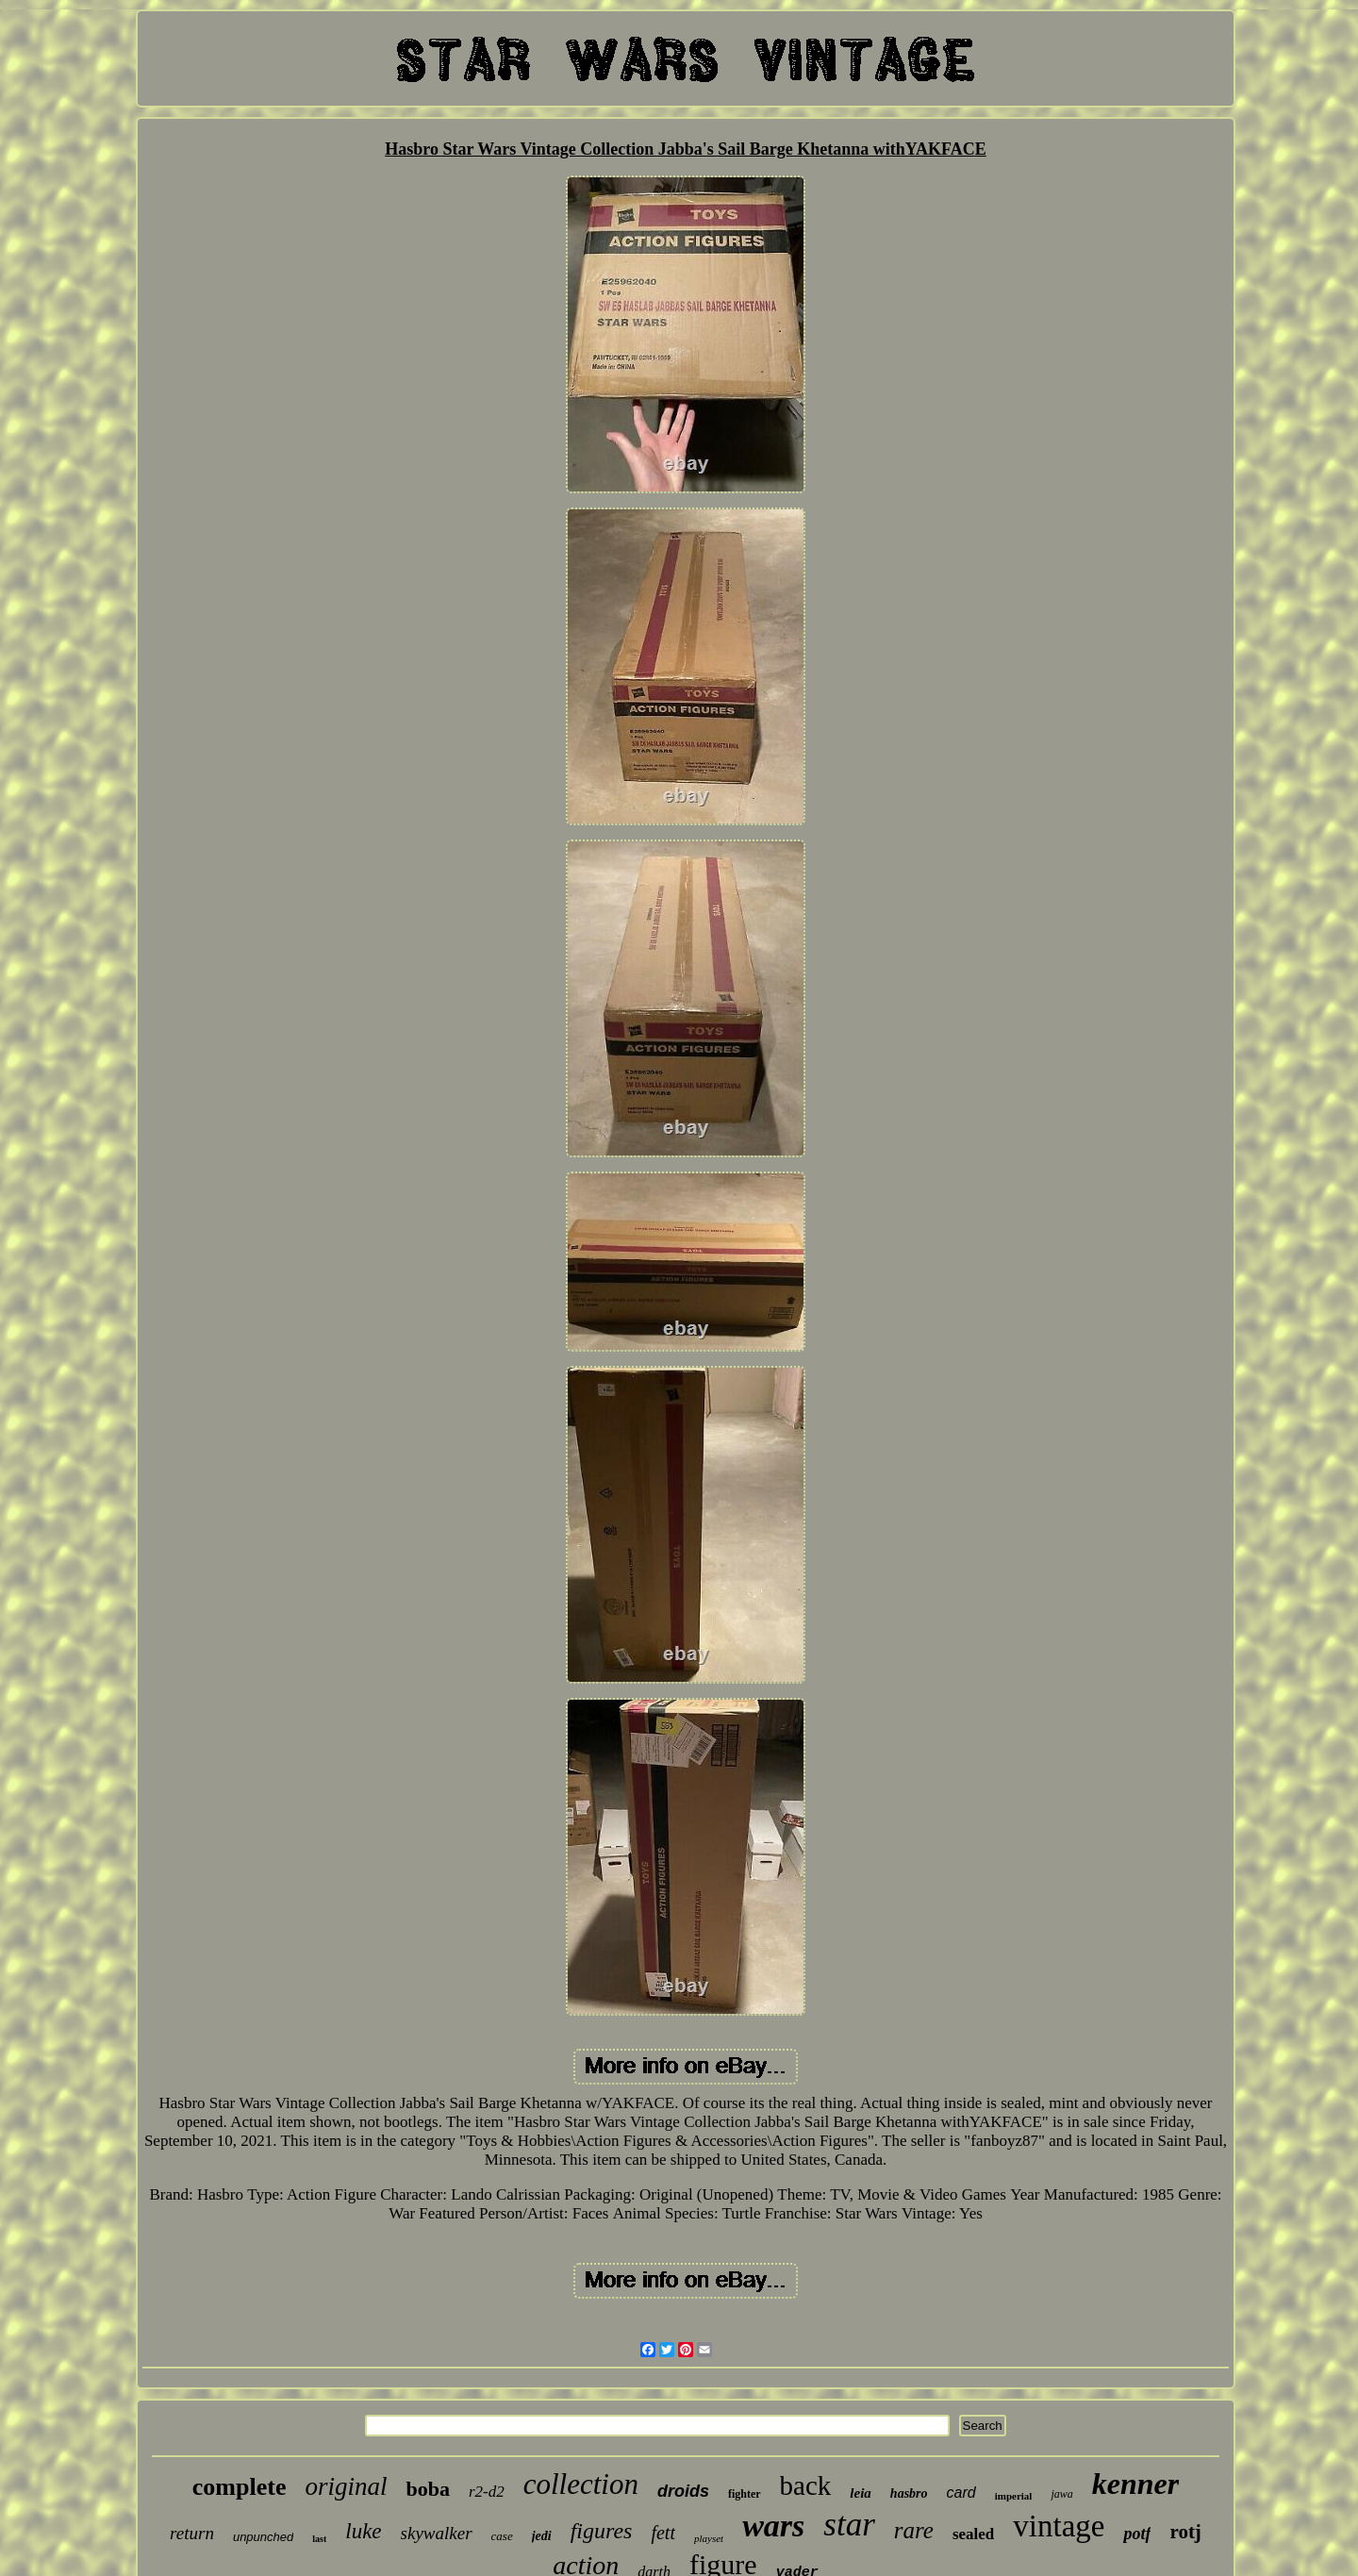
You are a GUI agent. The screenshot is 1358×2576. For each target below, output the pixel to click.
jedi (542, 2536)
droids (683, 2491)
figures (602, 2530)
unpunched (263, 2537)
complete (239, 2487)
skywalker (436, 2533)
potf (1137, 2533)
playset (708, 2538)
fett (663, 2532)
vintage (1058, 2526)
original (346, 2486)
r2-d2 (487, 2492)
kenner (1135, 2484)
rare (914, 2530)
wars (773, 2525)
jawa (1061, 2494)
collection (580, 2484)
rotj (1185, 2531)
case (502, 2536)
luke (363, 2531)
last (319, 2539)
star (848, 2524)
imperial (1014, 2495)
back (806, 2485)
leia (860, 2493)
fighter (744, 2494)
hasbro (909, 2493)
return (192, 2533)
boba (427, 2489)
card (961, 2493)
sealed (973, 2534)
